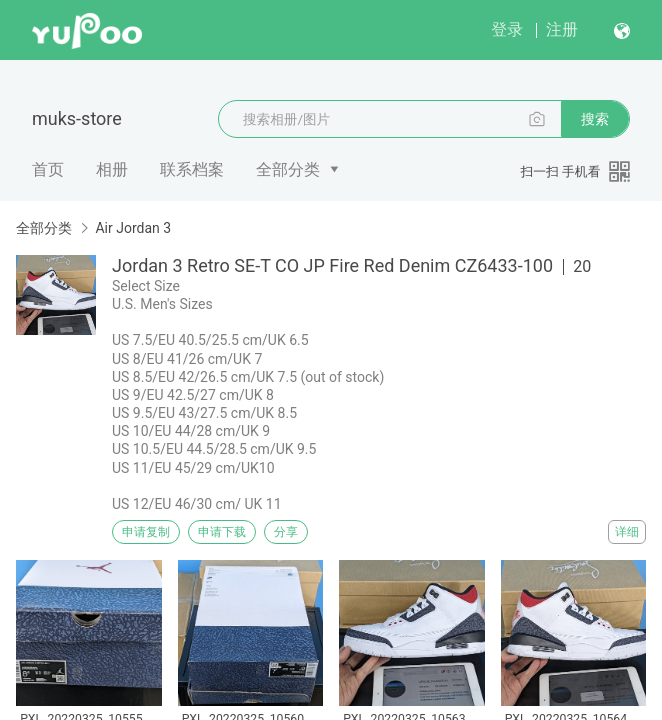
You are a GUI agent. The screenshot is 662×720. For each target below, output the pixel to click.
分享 (286, 532)
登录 (507, 29)
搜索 (595, 119)
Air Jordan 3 (133, 228)
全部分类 (288, 169)
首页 (48, 169)
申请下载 (222, 532)
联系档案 (192, 169)
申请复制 (146, 532)
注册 (562, 29)
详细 (627, 532)
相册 (112, 169)
